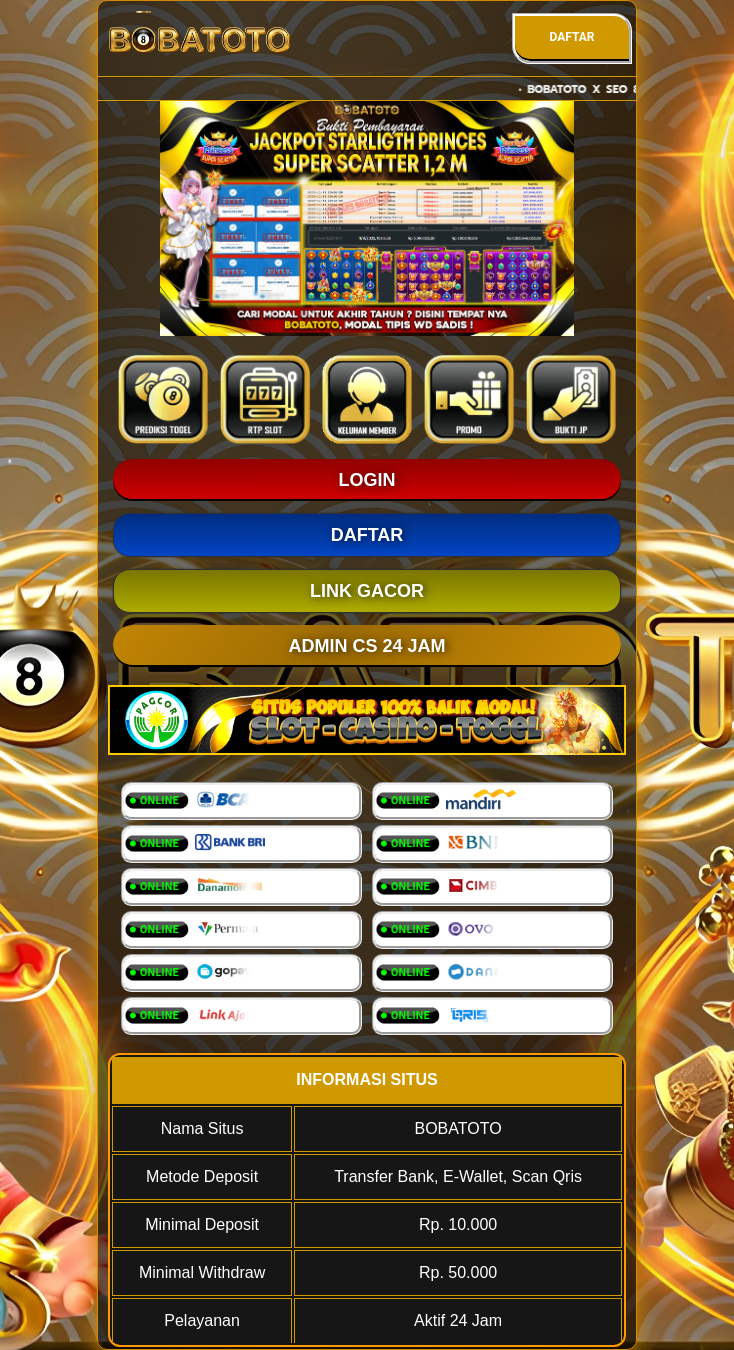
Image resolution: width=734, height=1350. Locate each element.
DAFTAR (571, 37)
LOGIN (367, 480)
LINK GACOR (367, 591)
